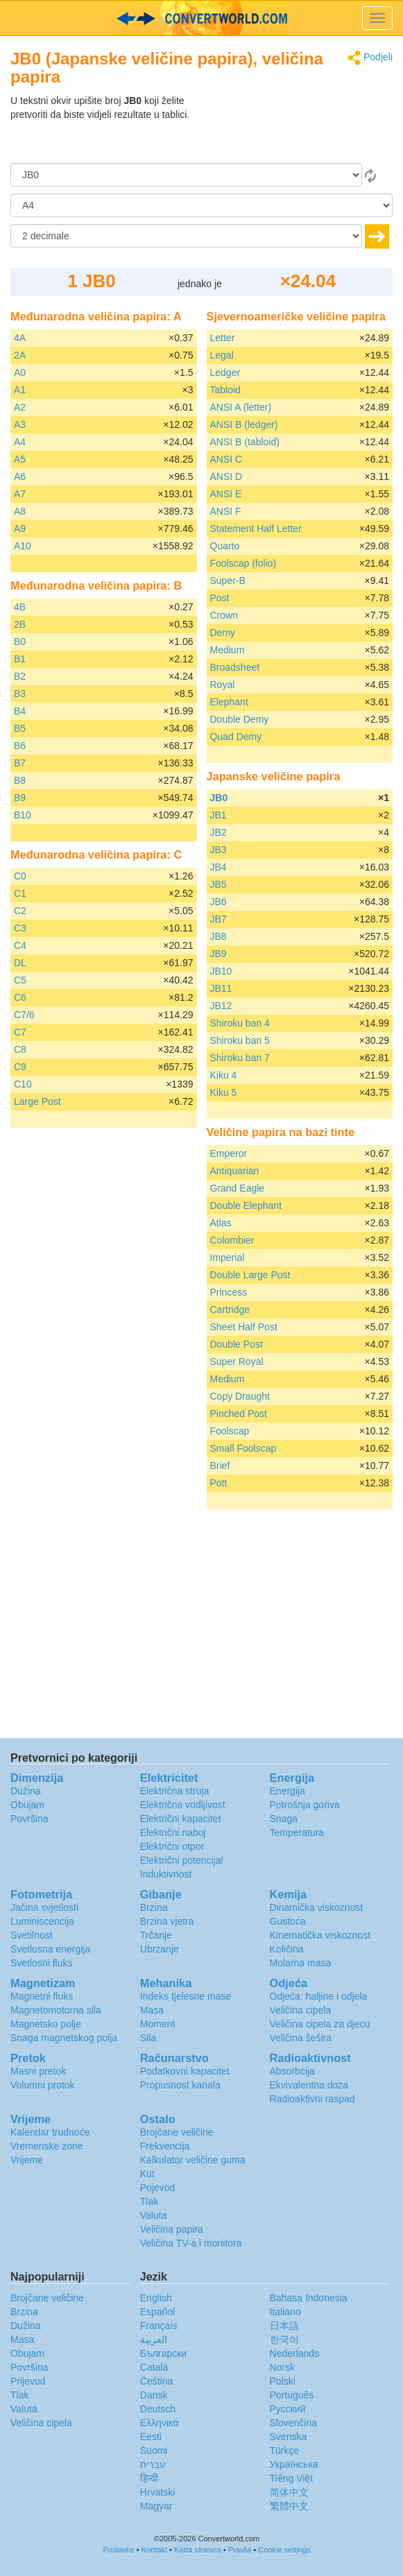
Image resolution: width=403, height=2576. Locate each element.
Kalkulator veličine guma (193, 2159)
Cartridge (230, 1309)
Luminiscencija (42, 1921)
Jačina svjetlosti (44, 1907)
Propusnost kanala (180, 2084)
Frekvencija (165, 2146)
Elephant (229, 701)
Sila (148, 2037)
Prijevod (157, 2187)
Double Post (236, 1344)
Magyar (156, 2505)
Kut (147, 2173)
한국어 (284, 2339)
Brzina (154, 1907)
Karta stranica (197, 2549)
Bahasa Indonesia (309, 2297)
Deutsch (157, 2408)
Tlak (149, 2201)
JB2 (218, 832)
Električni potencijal (181, 1860)
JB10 (221, 971)
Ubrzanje (159, 1949)
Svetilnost (31, 1935)
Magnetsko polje (45, 2023)
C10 (23, 1084)
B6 (20, 745)
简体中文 (289, 2492)
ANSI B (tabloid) (245, 441)
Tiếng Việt (292, 2478)
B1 (20, 658)
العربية (153, 2339)
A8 (20, 511)
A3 (20, 424)
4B (20, 606)
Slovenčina (294, 2422)
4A (20, 337)
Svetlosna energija (50, 1949)
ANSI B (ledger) (244, 424)
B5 (20, 728)
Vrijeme (26, 2159)
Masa (152, 2010)
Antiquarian (234, 1170)
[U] (201, 205)
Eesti (151, 2436)
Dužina (25, 1790)
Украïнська (294, 2464)
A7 (20, 493)
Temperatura (297, 1832)
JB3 (218, 849)
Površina (29, 1818)
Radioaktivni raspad (312, 2098)
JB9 (218, 953)
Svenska (288, 2436)
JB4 (218, 867)
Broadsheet (235, 667)
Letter (222, 337)
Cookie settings (284, 2549)
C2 (20, 910)
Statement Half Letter (256, 528)
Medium (227, 649)
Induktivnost (166, 1874)
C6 (20, 997)
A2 (20, 407)
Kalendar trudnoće (49, 2132)
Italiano (285, 2311)
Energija (287, 1790)
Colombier (232, 1240)
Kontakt (154, 2549)
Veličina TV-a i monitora (191, 2243)
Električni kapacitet (180, 1818)
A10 (22, 545)
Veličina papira (171, 2229)
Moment (157, 2023)
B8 (20, 780)
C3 (20, 928)
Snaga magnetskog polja (63, 2037)
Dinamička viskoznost (316, 1907)
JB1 (218, 815)
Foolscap (230, 1430)
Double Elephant (246, 1205)
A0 (20, 372)
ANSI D (226, 476)
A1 (20, 389)
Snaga (284, 1818)
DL (20, 962)
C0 (20, 876)
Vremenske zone (46, 2146)
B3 (20, 693)
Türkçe (285, 2450)
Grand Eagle (237, 1188)
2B (20, 624)
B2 (20, 676)
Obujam (27, 1804)
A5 (20, 459)
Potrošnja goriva (305, 1804)
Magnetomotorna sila (55, 2010)
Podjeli (370, 58)
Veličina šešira (301, 2037)
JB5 (218, 884)
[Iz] (186, 175)
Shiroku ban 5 (240, 1040)
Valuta (153, 2215)
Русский (288, 2408)
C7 (20, 1032)
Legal (222, 355)
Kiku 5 (223, 1092)
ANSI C (226, 459)
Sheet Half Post (243, 1326)
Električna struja (174, 1790)
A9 (20, 528)
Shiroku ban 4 (240, 1023)
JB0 (219, 797)
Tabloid (225, 389)
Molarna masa (301, 1962)
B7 (20, 762)
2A (20, 355)
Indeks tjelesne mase (186, 1996)
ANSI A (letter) (241, 407)
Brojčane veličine (177, 2132)
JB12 (221, 1005)
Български (163, 2353)
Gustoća (288, 1921)
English (156, 2297)
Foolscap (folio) (243, 563)
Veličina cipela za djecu (320, 2023)
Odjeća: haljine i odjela (319, 1996)
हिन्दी (149, 2478)
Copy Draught (240, 1396)
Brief (220, 1465)
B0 (20, 641)
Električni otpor (172, 1846)
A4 (20, 441)
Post (220, 597)
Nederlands (295, 2353)
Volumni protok (42, 2084)
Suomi (154, 2450)
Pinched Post (239, 1413)
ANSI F (225, 511)
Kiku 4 (223, 1075)
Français (159, 2325)
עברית (153, 2464)
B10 (22, 815)
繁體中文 (289, 2505)
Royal (222, 684)
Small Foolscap (243, 1448)
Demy (223, 632)
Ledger (225, 372)
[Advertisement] (306, 128)
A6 (20, 476)
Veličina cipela (301, 2010)
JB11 (221, 988)
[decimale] (186, 236)
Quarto (225, 545)
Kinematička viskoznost (320, 1935)
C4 (20, 945)
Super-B (228, 580)
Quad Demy (236, 736)
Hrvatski (157, 2492)
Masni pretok (38, 2071)
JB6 (218, 901)
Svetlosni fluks (41, 1962)
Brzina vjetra (167, 1921)
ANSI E (226, 493)
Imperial (227, 1257)
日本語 (284, 2325)
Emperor (229, 1153)
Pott (219, 1482)
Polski (282, 2381)
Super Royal (237, 1361)
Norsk (282, 2367)
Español (157, 2311)
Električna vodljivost (182, 1804)
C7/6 (24, 1014)
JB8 (218, 936)
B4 (20, 710)
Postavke (118, 2549)
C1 (20, 893)
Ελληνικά (159, 2422)
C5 (20, 980)
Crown (224, 615)
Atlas (221, 1222)
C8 (20, 1049)
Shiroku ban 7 (240, 1057)
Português (292, 2395)
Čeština (156, 2381)
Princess (229, 1292)
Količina (287, 1949)
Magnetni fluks (41, 1996)
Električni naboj (173, 1832)
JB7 (218, 919)
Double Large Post (250, 1274)
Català (154, 2367)
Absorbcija (292, 2071)
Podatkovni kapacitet (185, 2071)
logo (201, 18)
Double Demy (239, 719)
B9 (20, 797)
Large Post (37, 1101)
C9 (20, 1066)
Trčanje (156, 1935)
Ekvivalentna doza (309, 2084)
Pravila (240, 2549)
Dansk (154, 2395)
